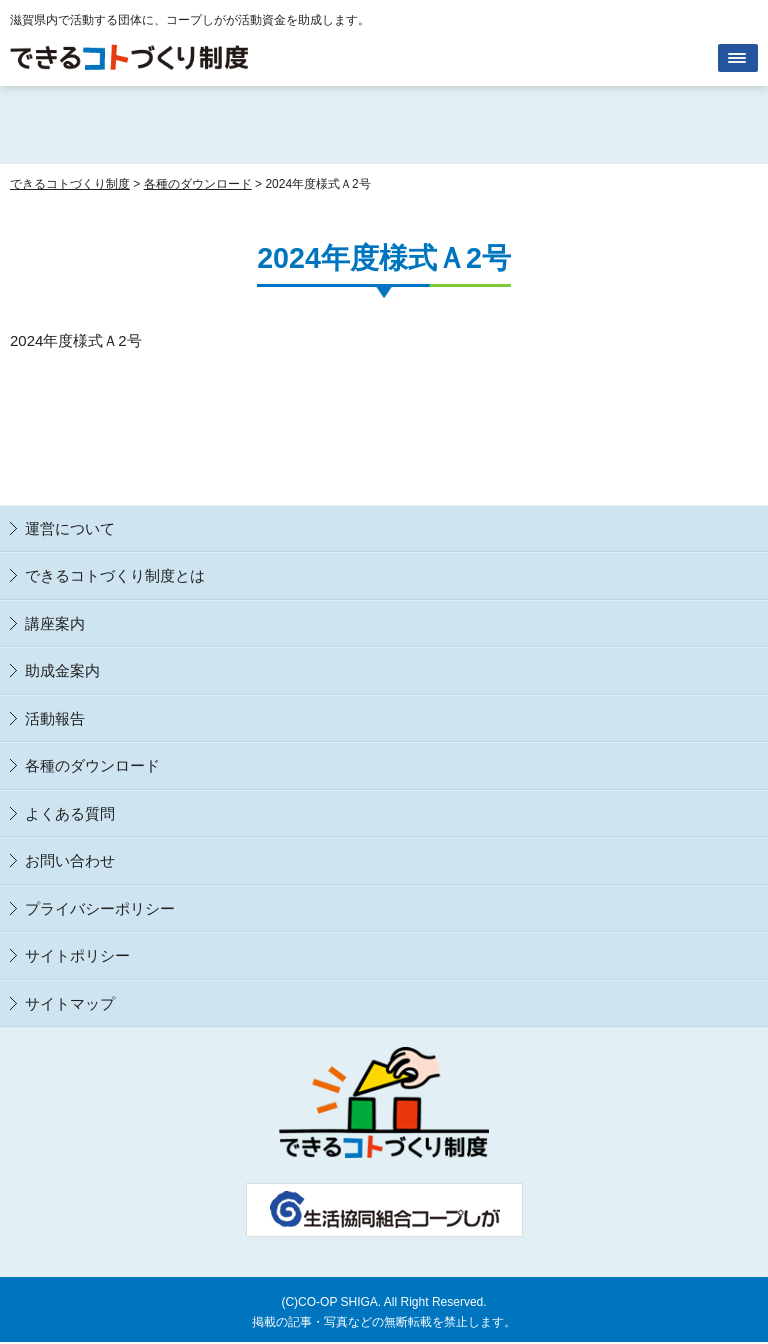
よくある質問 (70, 813)
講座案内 (55, 623)
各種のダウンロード (92, 765)
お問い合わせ (70, 860)
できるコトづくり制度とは (115, 575)
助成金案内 (62, 670)
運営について (70, 528)
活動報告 (55, 718)
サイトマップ (70, 1003)
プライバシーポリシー (100, 908)
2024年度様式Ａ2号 (76, 340)
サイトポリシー (77, 955)
